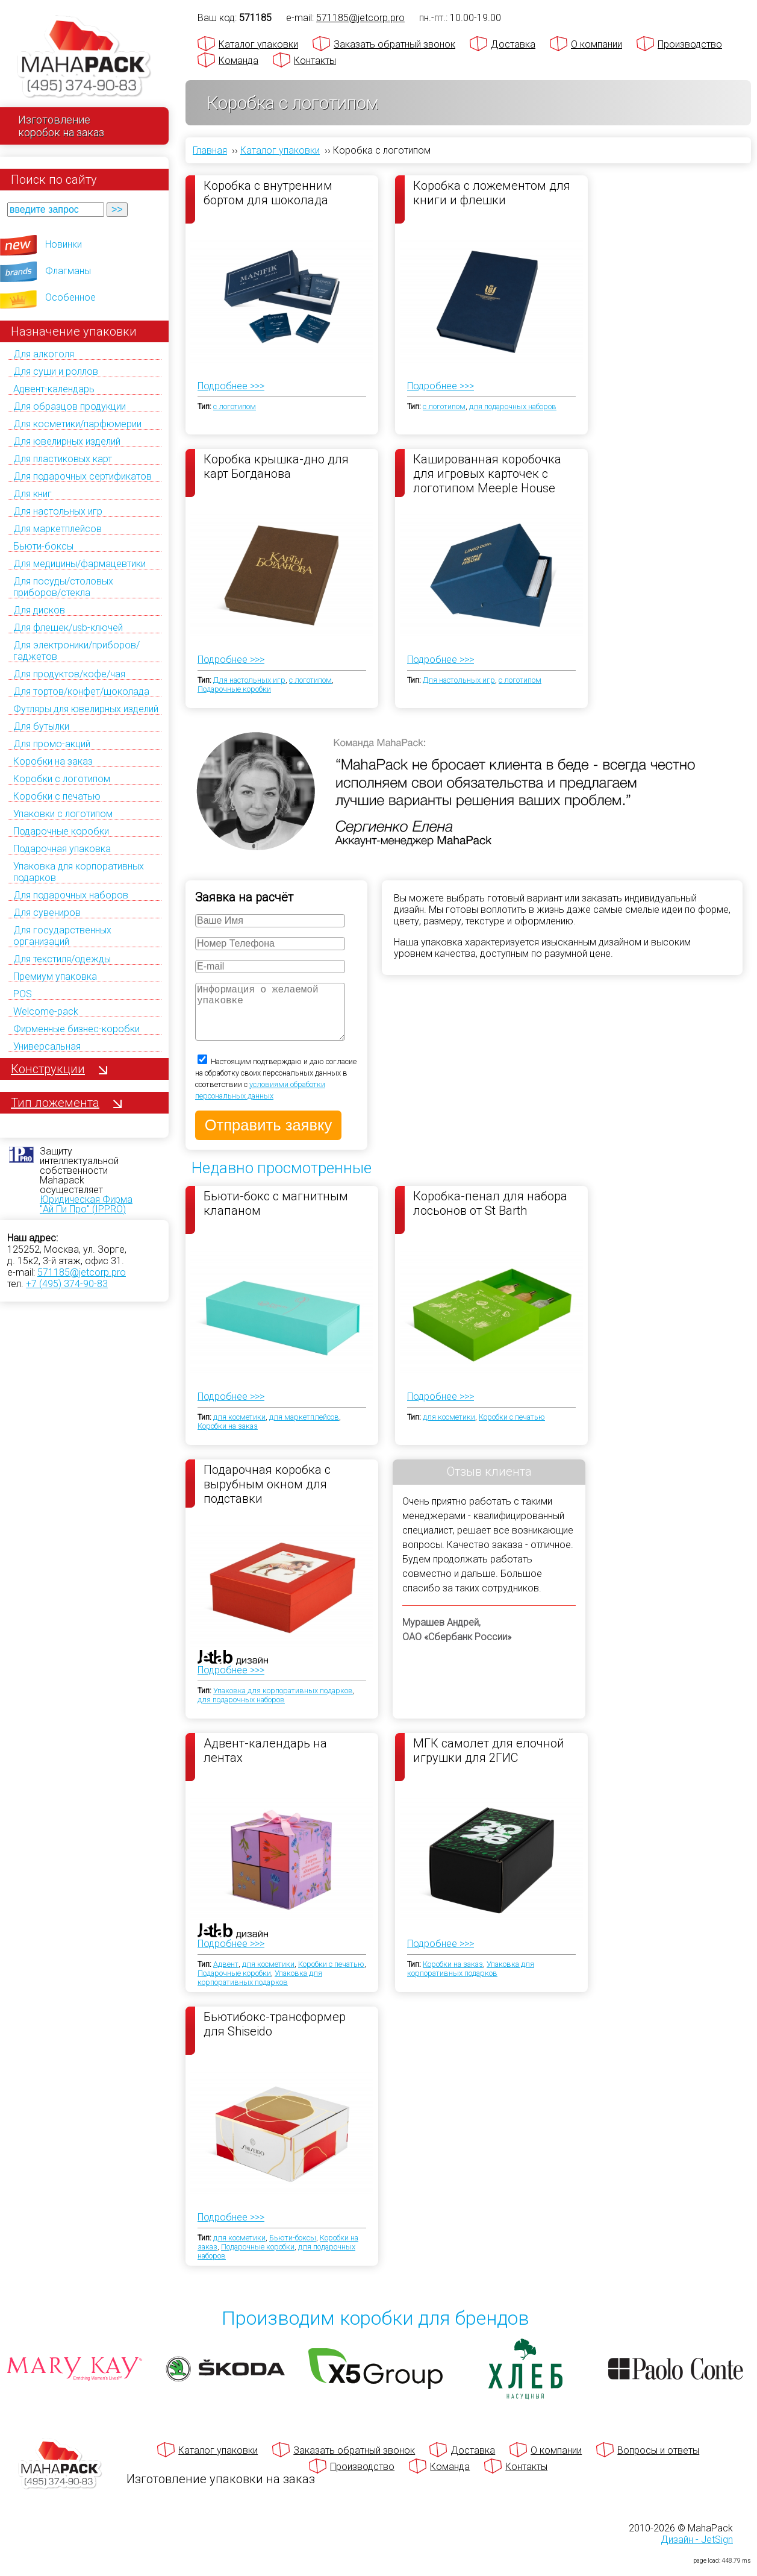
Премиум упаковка (55, 976)
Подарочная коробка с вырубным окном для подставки (267, 1495)
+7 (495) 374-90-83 (67, 1284)
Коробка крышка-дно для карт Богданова (276, 466)
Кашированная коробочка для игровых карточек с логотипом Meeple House (487, 473)
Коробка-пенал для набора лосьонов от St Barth (490, 1215)
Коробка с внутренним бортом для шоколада (268, 192)
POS (22, 994)
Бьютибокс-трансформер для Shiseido (275, 2036)
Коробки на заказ (53, 761)
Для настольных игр (57, 511)
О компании (596, 44)
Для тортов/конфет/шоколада (81, 691)
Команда (238, 60)
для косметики (239, 1429)
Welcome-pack (45, 1011)
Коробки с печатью (57, 796)
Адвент (225, 1976)
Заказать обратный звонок (394, 44)
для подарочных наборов (512, 406)
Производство (690, 44)
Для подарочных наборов (70, 895)
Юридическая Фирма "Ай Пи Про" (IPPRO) (86, 1204)
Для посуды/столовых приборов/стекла (63, 586)
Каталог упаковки (258, 44)
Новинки (63, 244)
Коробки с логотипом (61, 779)
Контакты (315, 60)
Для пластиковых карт (62, 459)
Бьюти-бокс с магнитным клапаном (276, 1215)
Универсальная (47, 1046)
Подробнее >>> (231, 386)
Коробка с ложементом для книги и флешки (491, 192)
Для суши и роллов (55, 371)
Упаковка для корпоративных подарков (283, 1702)
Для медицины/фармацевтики (79, 563)
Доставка (513, 44)
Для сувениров (47, 912)
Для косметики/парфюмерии (77, 424)
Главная (210, 150)
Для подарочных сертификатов (82, 476)
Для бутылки (41, 726)
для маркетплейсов (304, 1429)
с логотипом (234, 406)
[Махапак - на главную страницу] (84, 58)
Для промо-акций (51, 744)
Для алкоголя (43, 354)
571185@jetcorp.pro (81, 1272)
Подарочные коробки (61, 831)
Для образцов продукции (69, 406)
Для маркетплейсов (57, 528)
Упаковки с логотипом (63, 813)
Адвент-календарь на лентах (265, 1762)
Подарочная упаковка (62, 848)
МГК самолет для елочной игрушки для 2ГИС (488, 1762)
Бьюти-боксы (43, 546)
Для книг (32, 494)
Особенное (70, 297)
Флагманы (68, 271)
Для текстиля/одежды (62, 959)
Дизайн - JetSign (697, 2551)
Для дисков (39, 610)
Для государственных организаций (62, 935)
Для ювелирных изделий (66, 441)
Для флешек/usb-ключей (68, 627)
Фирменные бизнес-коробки (76, 1029)
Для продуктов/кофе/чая (69, 674)
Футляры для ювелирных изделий (85, 709)
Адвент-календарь (54, 389)
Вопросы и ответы (658, 2462)
